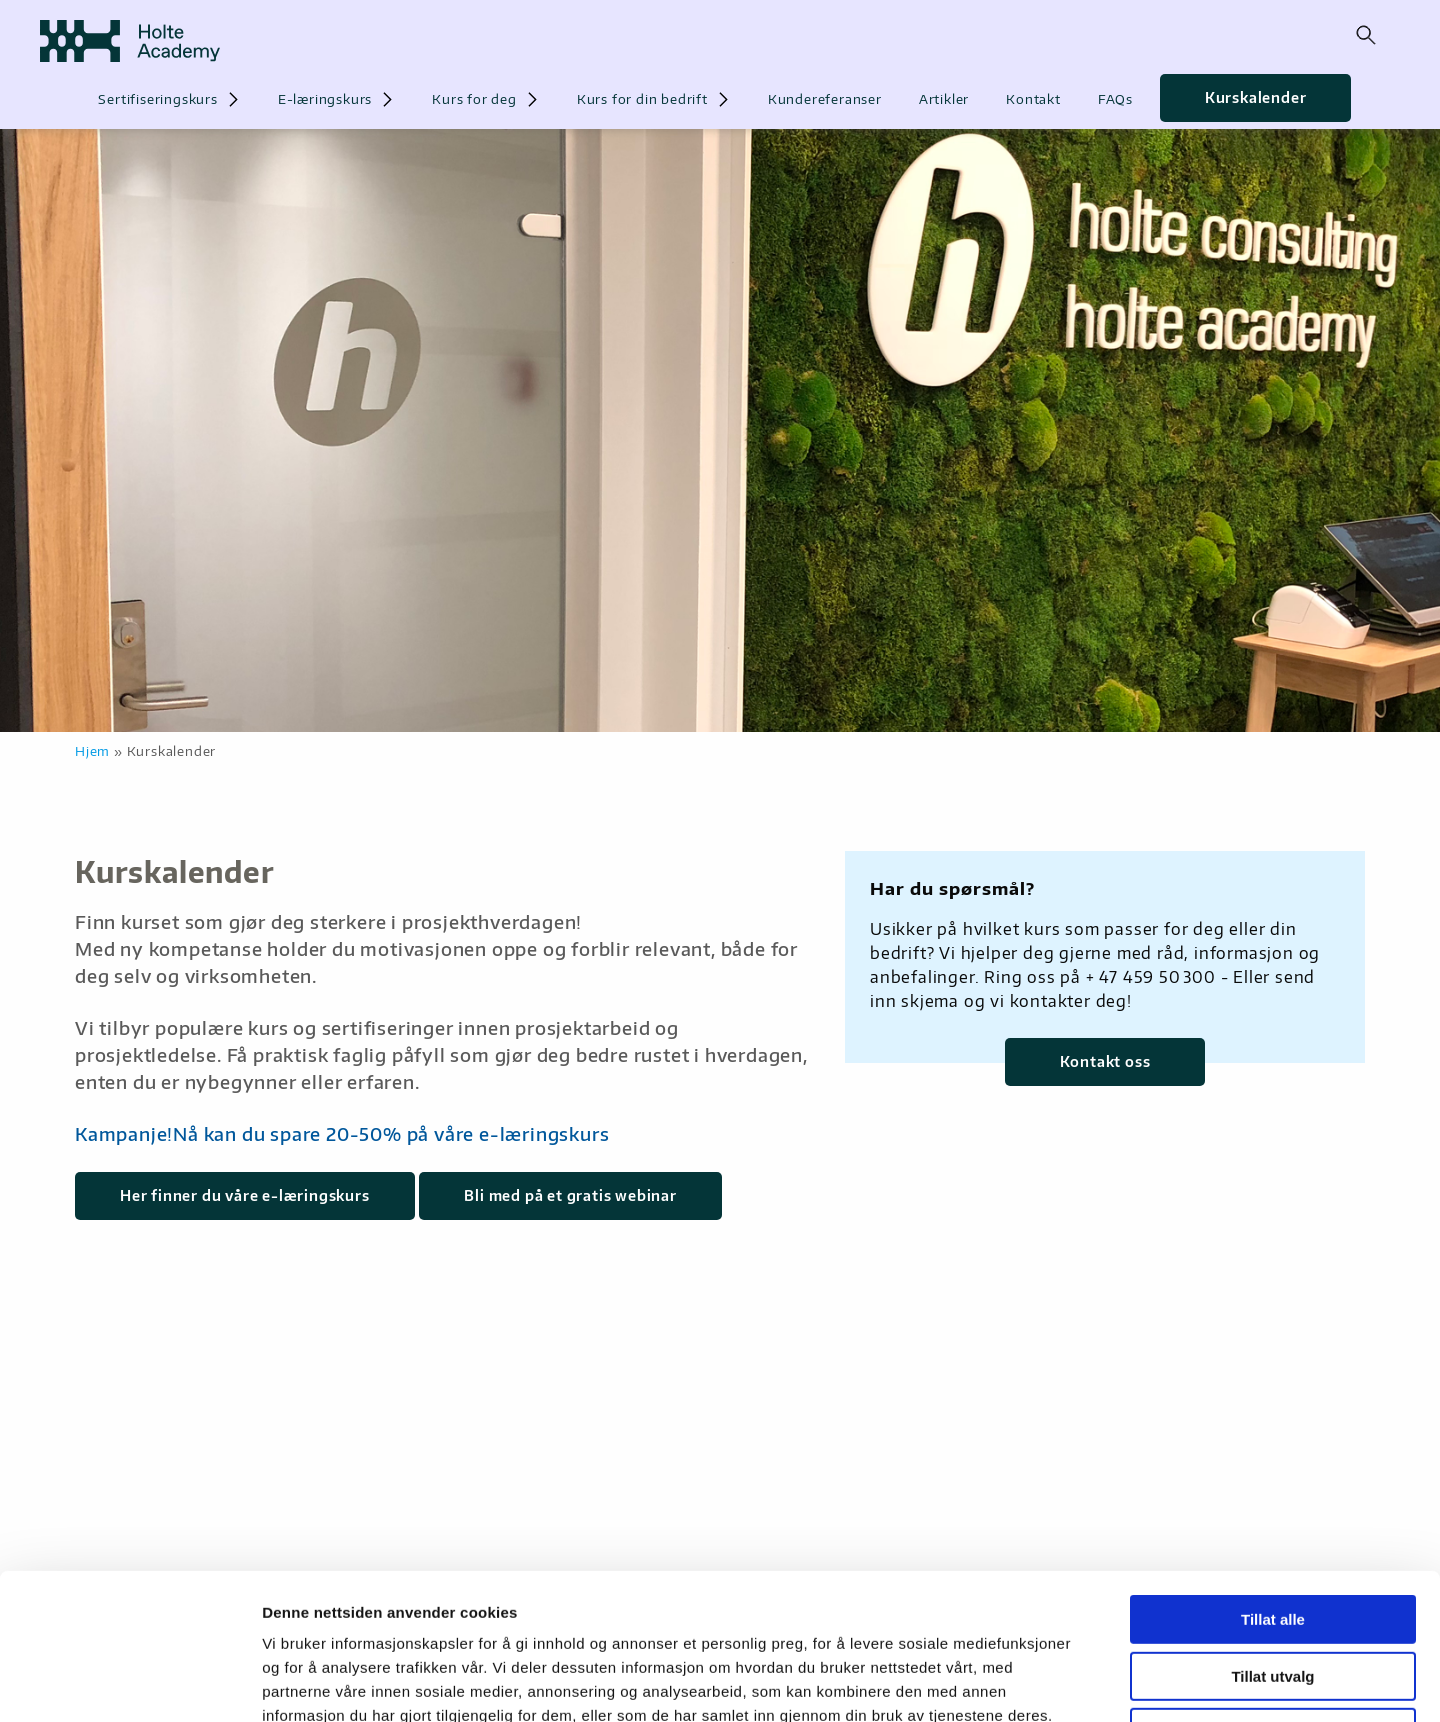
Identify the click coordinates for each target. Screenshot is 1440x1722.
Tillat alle (1273, 1482)
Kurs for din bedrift (642, 99)
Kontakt (1033, 99)
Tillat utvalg (1272, 1539)
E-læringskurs (325, 99)
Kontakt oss (1105, 1061)
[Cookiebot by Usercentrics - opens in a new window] (129, 1683)
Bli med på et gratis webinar (570, 1195)
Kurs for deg (474, 99)
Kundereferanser (825, 99)
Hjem (92, 751)
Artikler (944, 99)
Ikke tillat (1273, 1595)
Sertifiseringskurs (157, 99)
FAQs (1115, 99)
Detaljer (1065, 1682)
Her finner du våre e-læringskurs (245, 1195)
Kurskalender (1256, 97)
